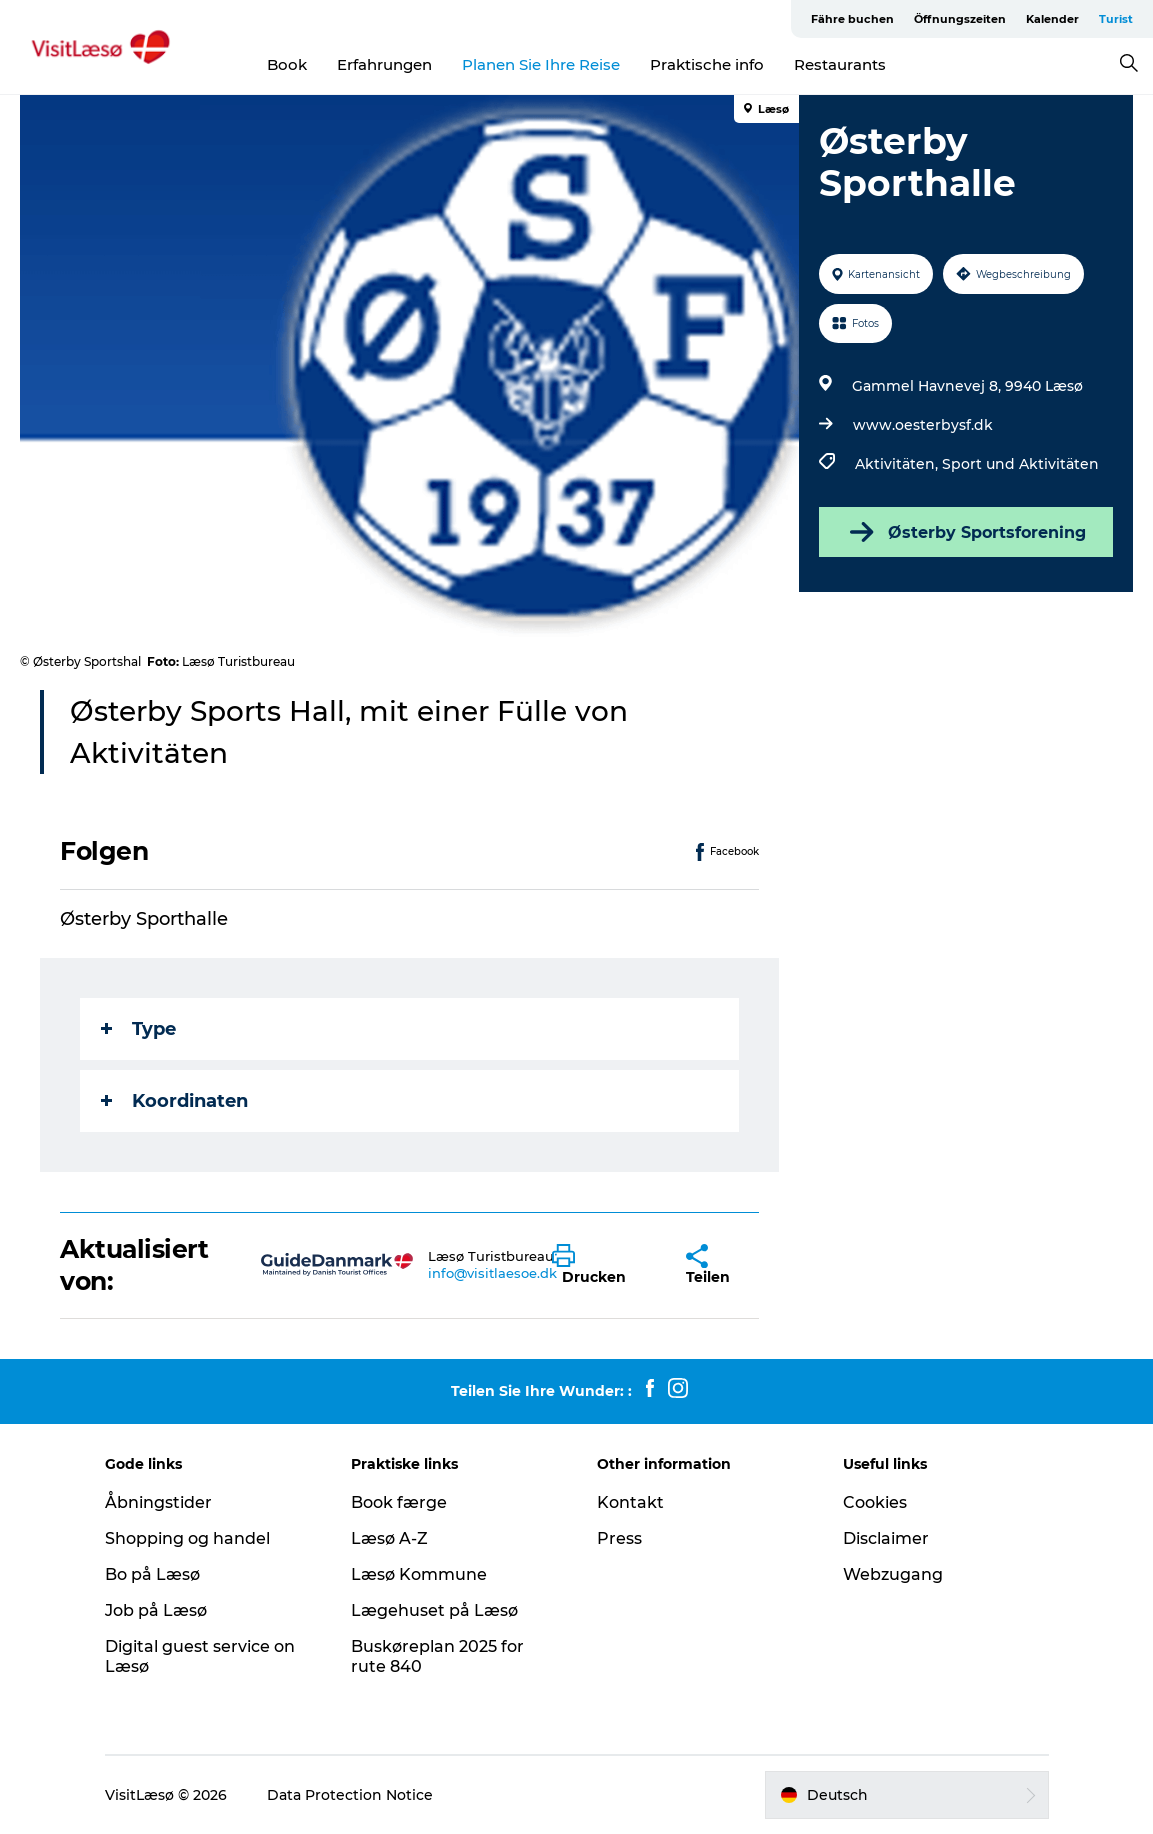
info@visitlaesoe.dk (492, 1273)
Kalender (1052, 19)
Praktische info (707, 64)
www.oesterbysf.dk (923, 425)
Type (138, 1029)
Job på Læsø (156, 1610)
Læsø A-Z (389, 1538)
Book (287, 64)
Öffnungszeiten (960, 19)
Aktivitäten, (898, 464)
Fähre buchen (852, 19)
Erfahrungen (384, 64)
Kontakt (630, 1502)
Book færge (399, 1502)
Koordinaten (174, 1101)
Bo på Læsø (152, 1574)
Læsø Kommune (419, 1574)
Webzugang (893, 1574)
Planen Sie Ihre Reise (541, 64)
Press (619, 1538)
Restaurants (840, 64)
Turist (1116, 19)
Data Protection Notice (350, 1795)
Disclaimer (886, 1538)
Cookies (875, 1502)
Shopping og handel (187, 1538)
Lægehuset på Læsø (434, 1610)
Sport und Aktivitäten (1020, 464)
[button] (603, 1265)
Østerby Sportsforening (966, 532)
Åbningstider (158, 1502)
